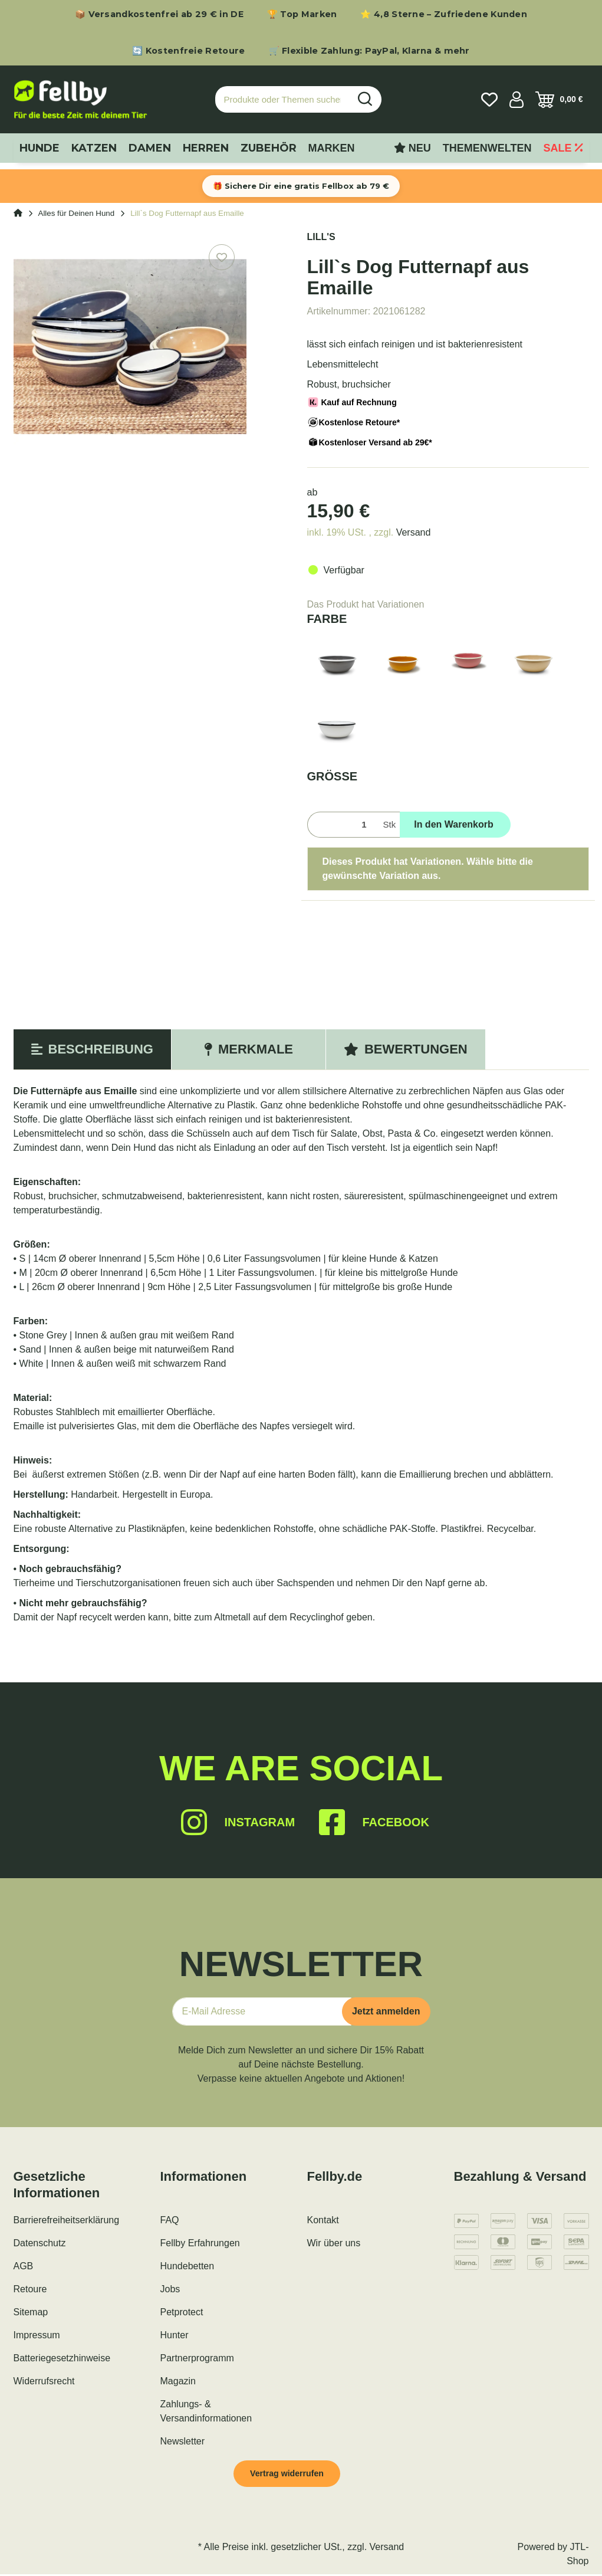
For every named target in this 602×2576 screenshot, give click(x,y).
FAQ (169, 2220)
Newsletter (182, 2441)
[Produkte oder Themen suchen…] (282, 99)
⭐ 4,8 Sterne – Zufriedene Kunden (443, 14)
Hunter (174, 2335)
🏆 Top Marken (302, 14)
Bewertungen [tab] (406, 1049)
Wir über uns (334, 2243)
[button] (516, 100)
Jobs (170, 2289)
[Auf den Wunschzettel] (222, 257)
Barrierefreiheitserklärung (67, 2220)
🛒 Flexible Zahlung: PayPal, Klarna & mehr (369, 50)
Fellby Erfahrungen (200, 2243)
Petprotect (181, 2312)
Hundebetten (187, 2266)
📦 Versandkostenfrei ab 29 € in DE (159, 14)
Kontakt (323, 2220)
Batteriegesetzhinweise (62, 2358)
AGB (24, 2266)
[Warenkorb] (559, 100)
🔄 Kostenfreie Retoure (188, 50)
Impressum (37, 2335)
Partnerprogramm (197, 2358)
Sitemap (31, 2312)
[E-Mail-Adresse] (261, 2011)
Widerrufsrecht (44, 2381)
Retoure (30, 2289)
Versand (413, 532)
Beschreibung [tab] (92, 1049)
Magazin (178, 2381)
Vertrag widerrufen (291, 2474)
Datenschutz (40, 2243)
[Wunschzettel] (489, 100)
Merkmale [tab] (248, 1049)
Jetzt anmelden (386, 2011)
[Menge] (343, 825)
